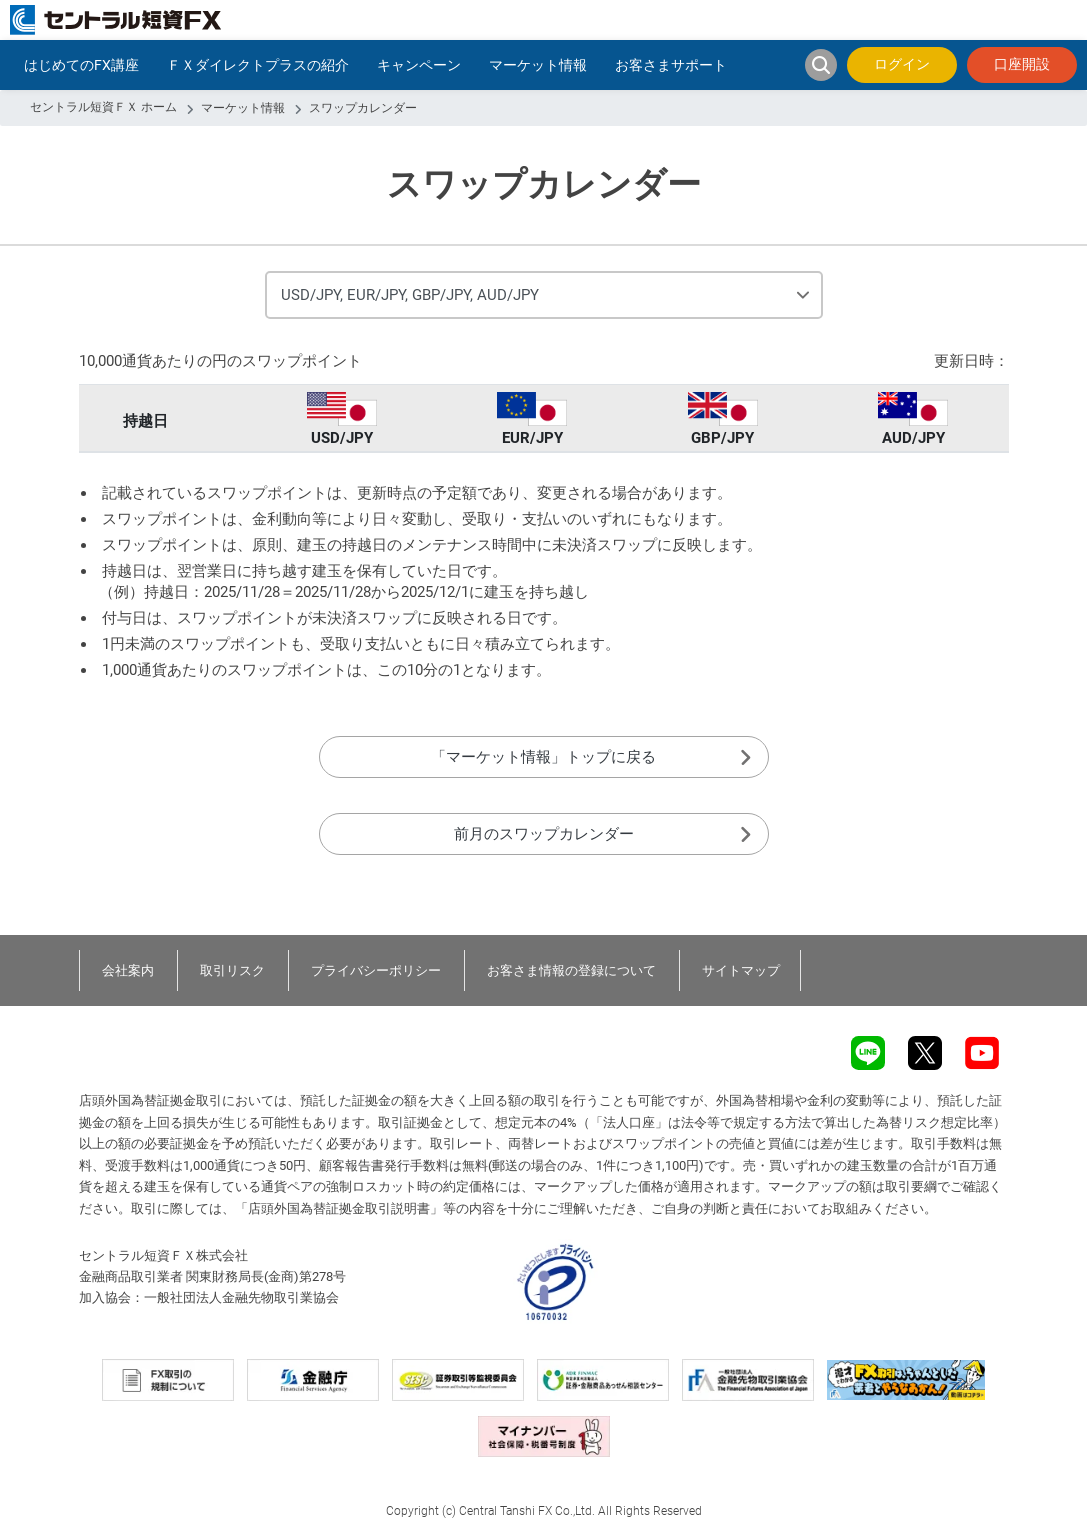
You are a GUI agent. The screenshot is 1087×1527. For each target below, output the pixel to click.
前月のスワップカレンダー (544, 834)
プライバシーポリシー (376, 970)
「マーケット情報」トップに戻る (543, 757)
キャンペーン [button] (419, 65)
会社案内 (128, 970)
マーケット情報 (243, 108)
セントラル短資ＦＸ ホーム (103, 107)
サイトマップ (741, 970)
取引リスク (232, 970)
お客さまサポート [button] (671, 65)
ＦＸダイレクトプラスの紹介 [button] (258, 65)
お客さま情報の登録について (571, 970)
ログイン (902, 64)
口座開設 (1022, 64)
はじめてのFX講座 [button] (81, 65)
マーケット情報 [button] (538, 65)
